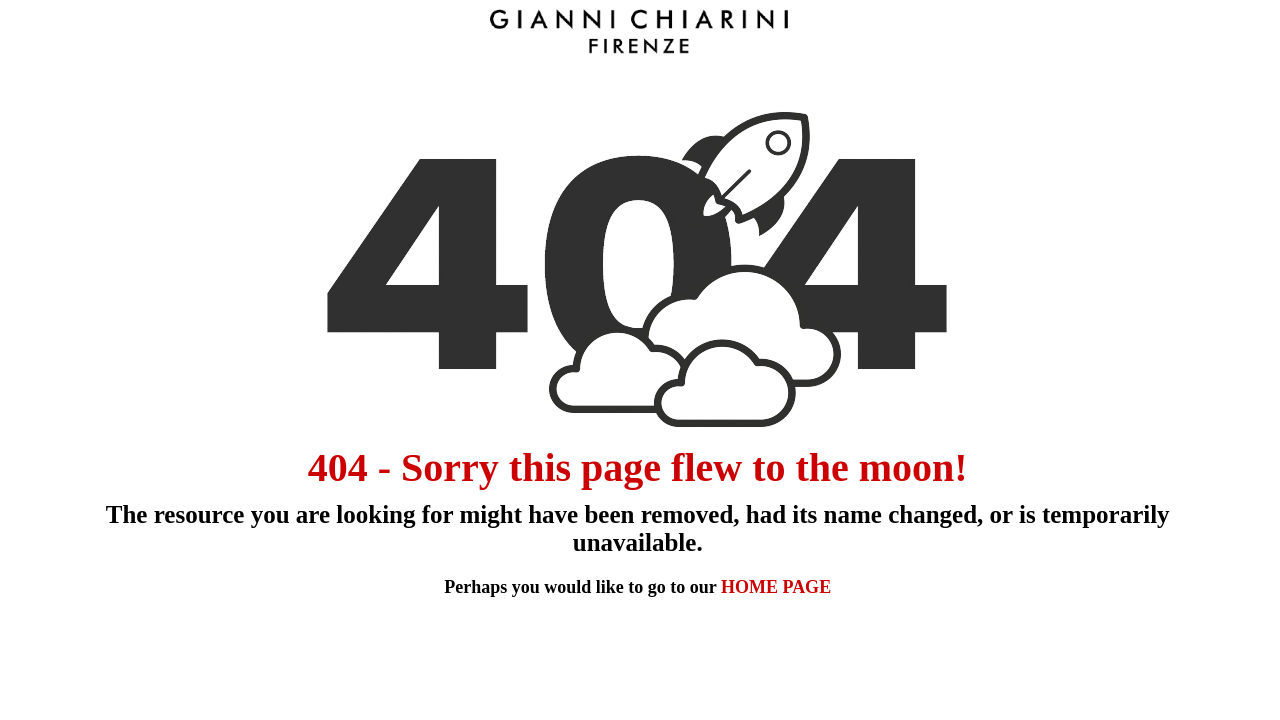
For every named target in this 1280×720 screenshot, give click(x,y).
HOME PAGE (776, 587)
